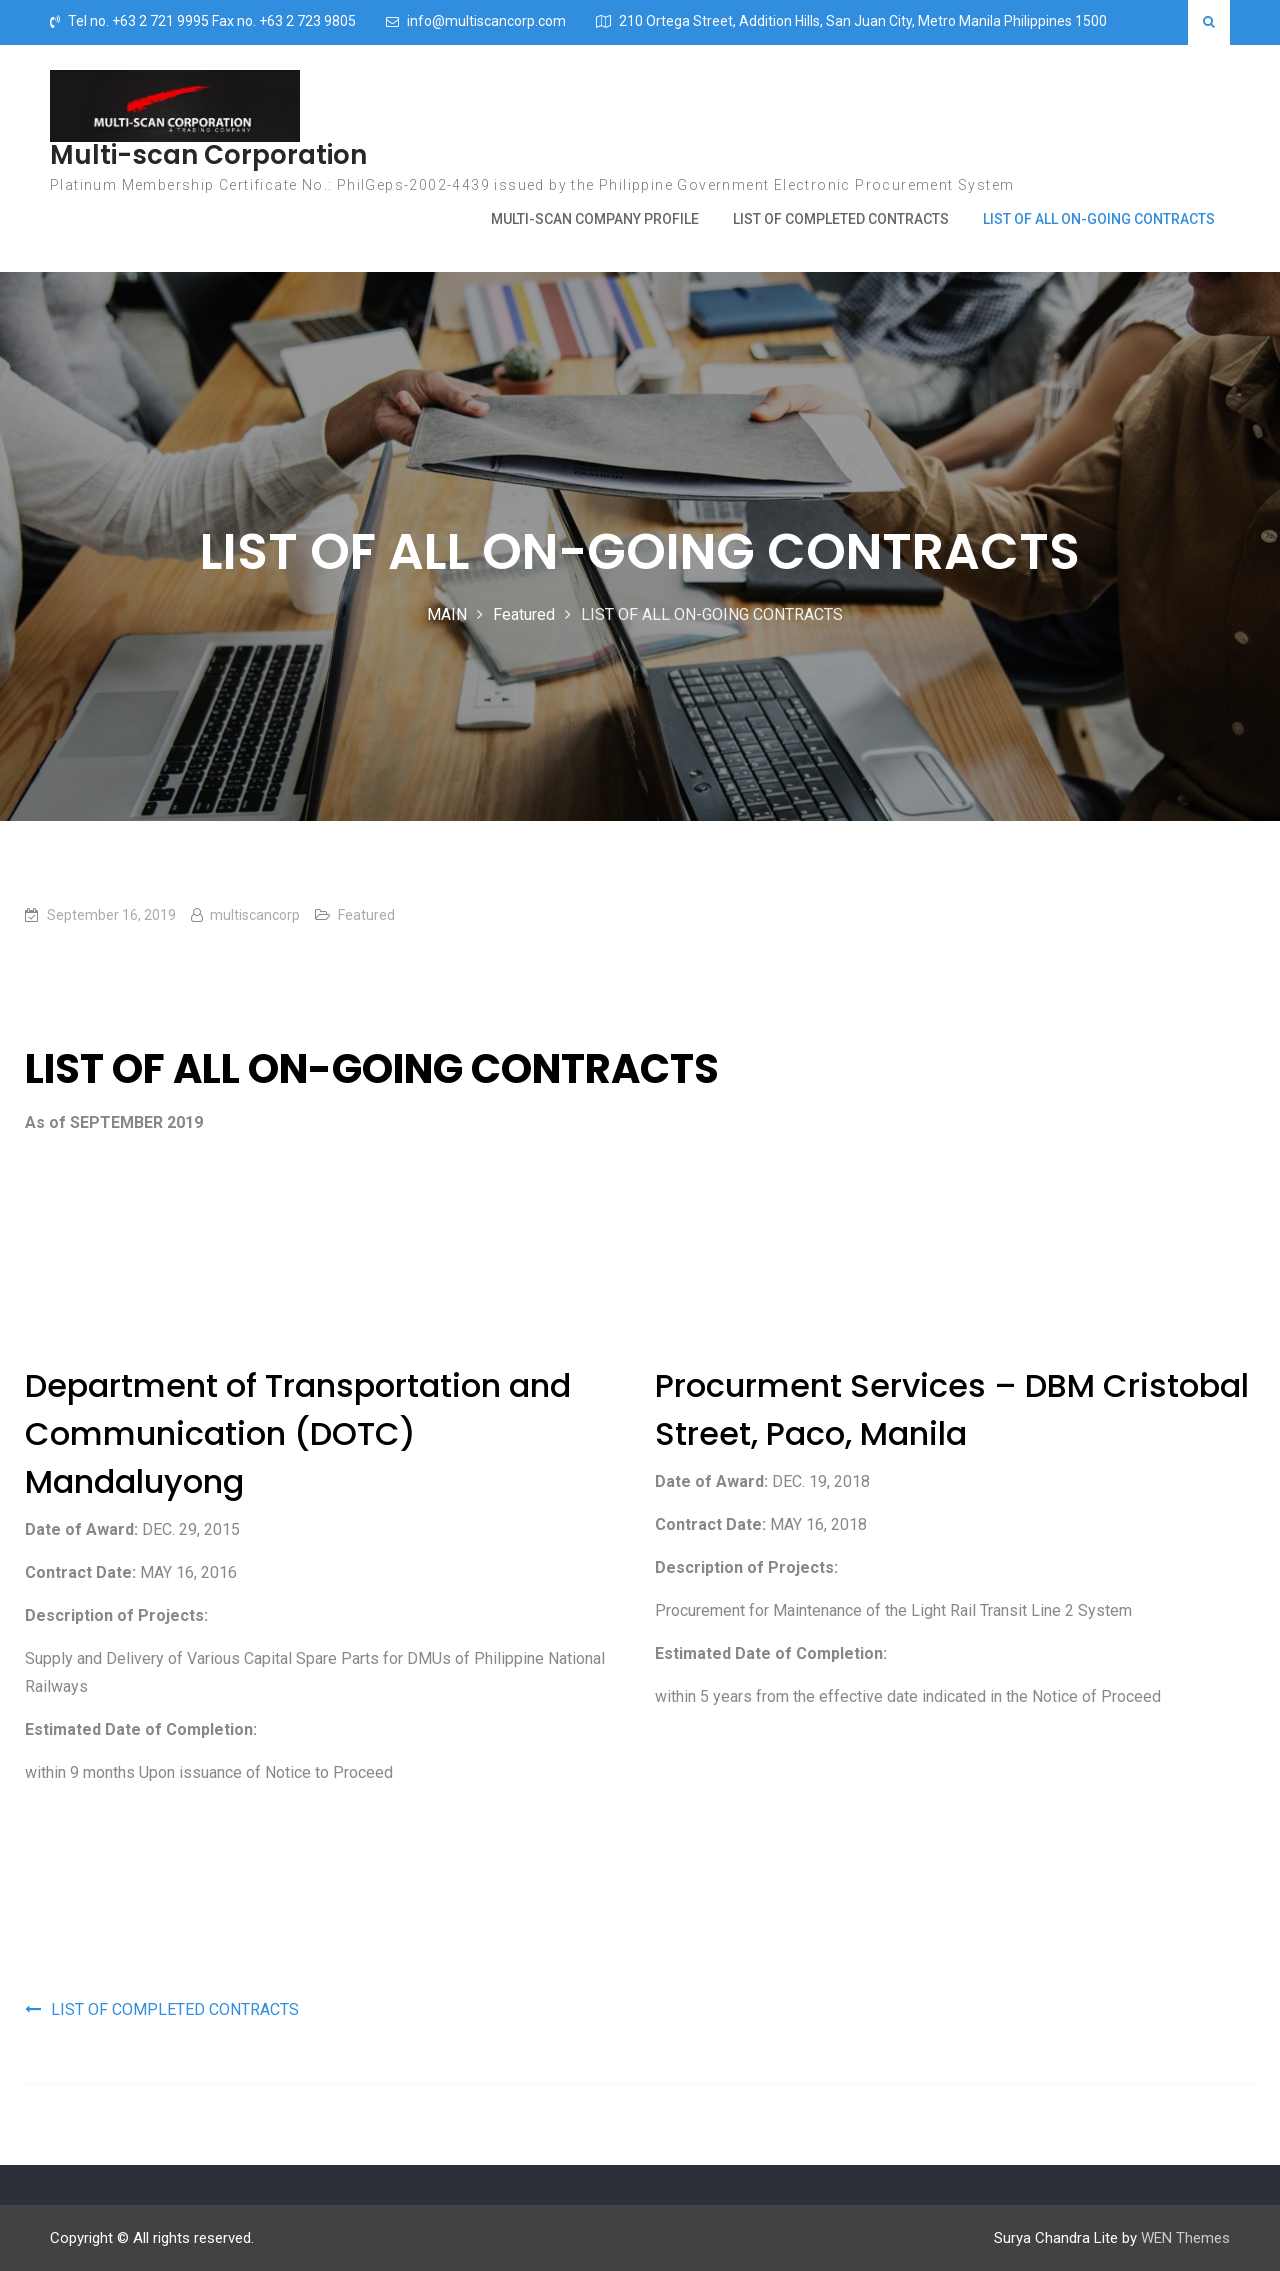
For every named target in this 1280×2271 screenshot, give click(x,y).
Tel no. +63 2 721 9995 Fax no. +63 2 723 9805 (212, 21)
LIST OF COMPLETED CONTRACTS (841, 219)
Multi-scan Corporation (208, 155)
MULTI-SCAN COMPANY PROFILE (595, 219)
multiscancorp (255, 915)
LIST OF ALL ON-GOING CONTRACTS (1099, 219)
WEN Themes (1185, 2238)
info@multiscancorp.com (486, 21)
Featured (366, 915)
